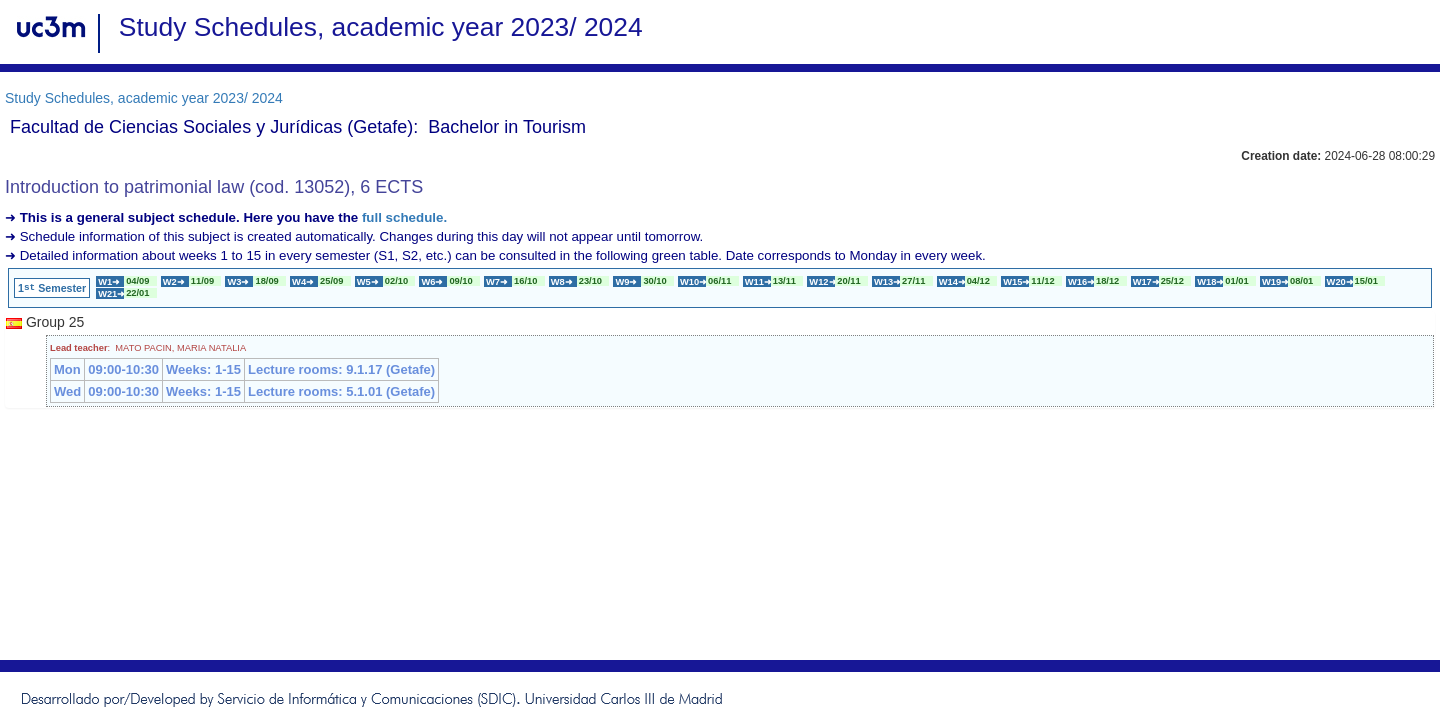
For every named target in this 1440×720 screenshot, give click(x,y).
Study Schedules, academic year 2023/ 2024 (144, 98)
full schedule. (404, 217)
